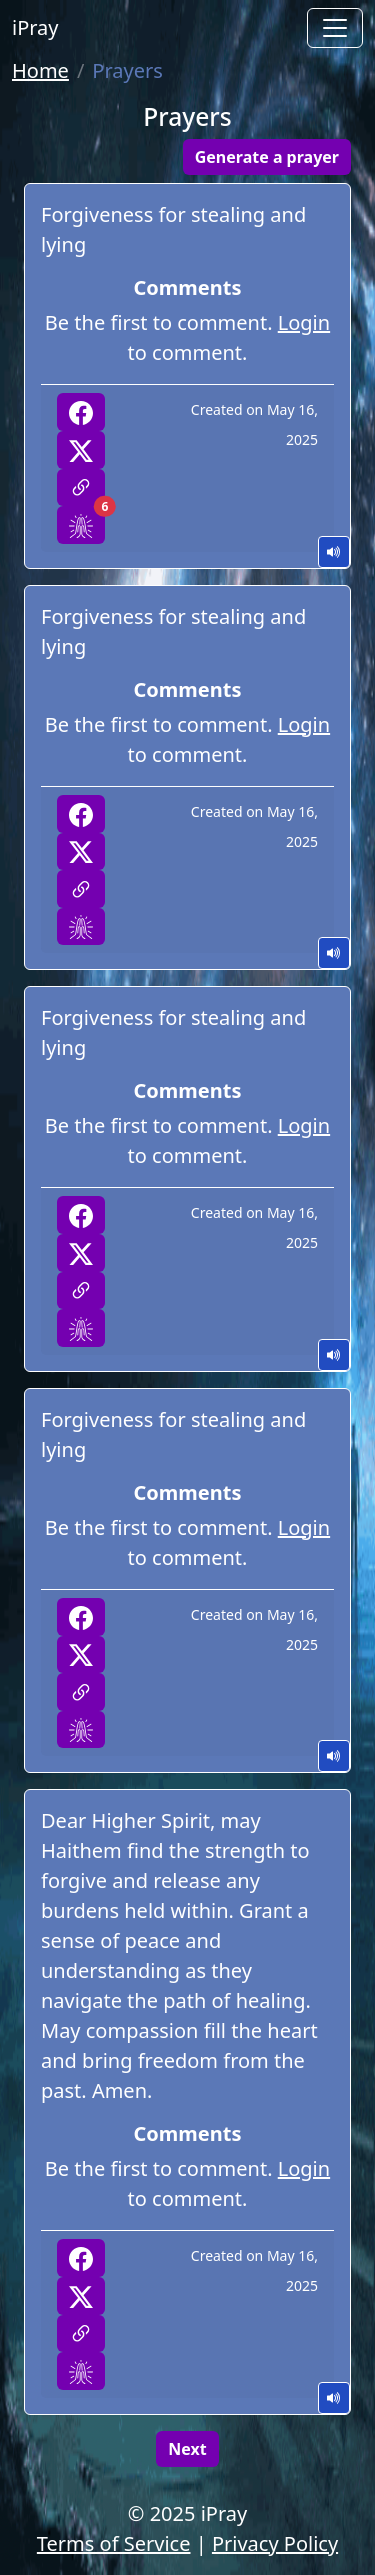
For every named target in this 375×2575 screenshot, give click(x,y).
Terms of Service (114, 2543)
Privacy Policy (275, 2543)
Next (187, 2449)
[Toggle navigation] (335, 28)
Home (40, 70)
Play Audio (334, 552)
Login (304, 322)
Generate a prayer (267, 157)
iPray (35, 27)
